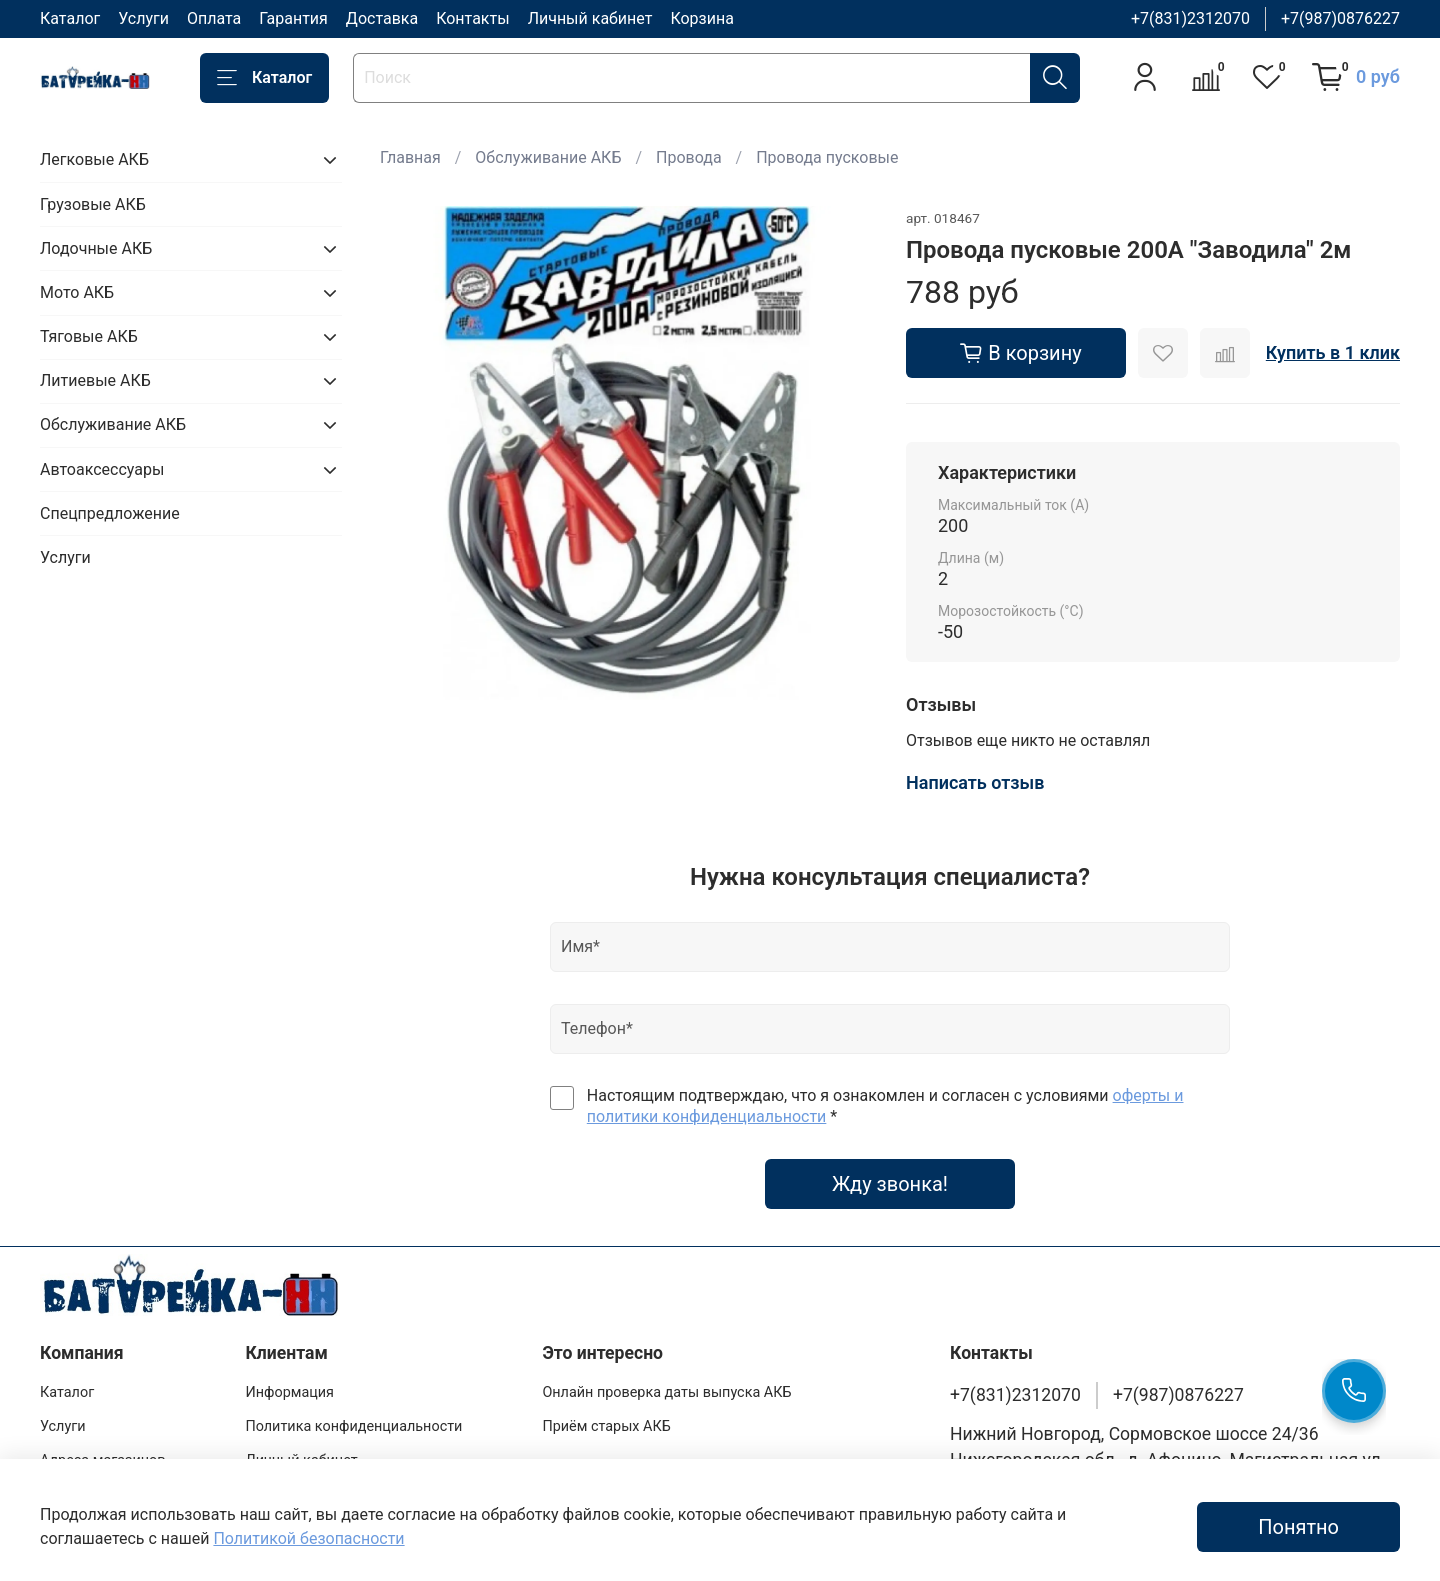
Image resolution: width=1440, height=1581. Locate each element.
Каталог (70, 18)
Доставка (382, 18)
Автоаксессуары (102, 469)
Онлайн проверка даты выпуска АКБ (666, 1392)
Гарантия (293, 18)
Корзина (701, 18)
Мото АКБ (77, 292)
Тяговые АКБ (89, 336)
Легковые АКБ (94, 159)
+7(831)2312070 (1190, 18)
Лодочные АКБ (96, 248)
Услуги (143, 18)
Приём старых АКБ (606, 1426)
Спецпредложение (110, 513)
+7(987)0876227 (1340, 18)
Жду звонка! (890, 1184)
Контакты (472, 18)
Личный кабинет (590, 18)
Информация (289, 1392)
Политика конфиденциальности (353, 1426)
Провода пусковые (827, 157)
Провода (689, 157)
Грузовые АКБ (93, 204)
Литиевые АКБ (95, 380)
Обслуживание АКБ (548, 157)
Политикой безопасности (308, 1538)
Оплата (214, 18)
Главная (410, 157)
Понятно (1298, 1527)
